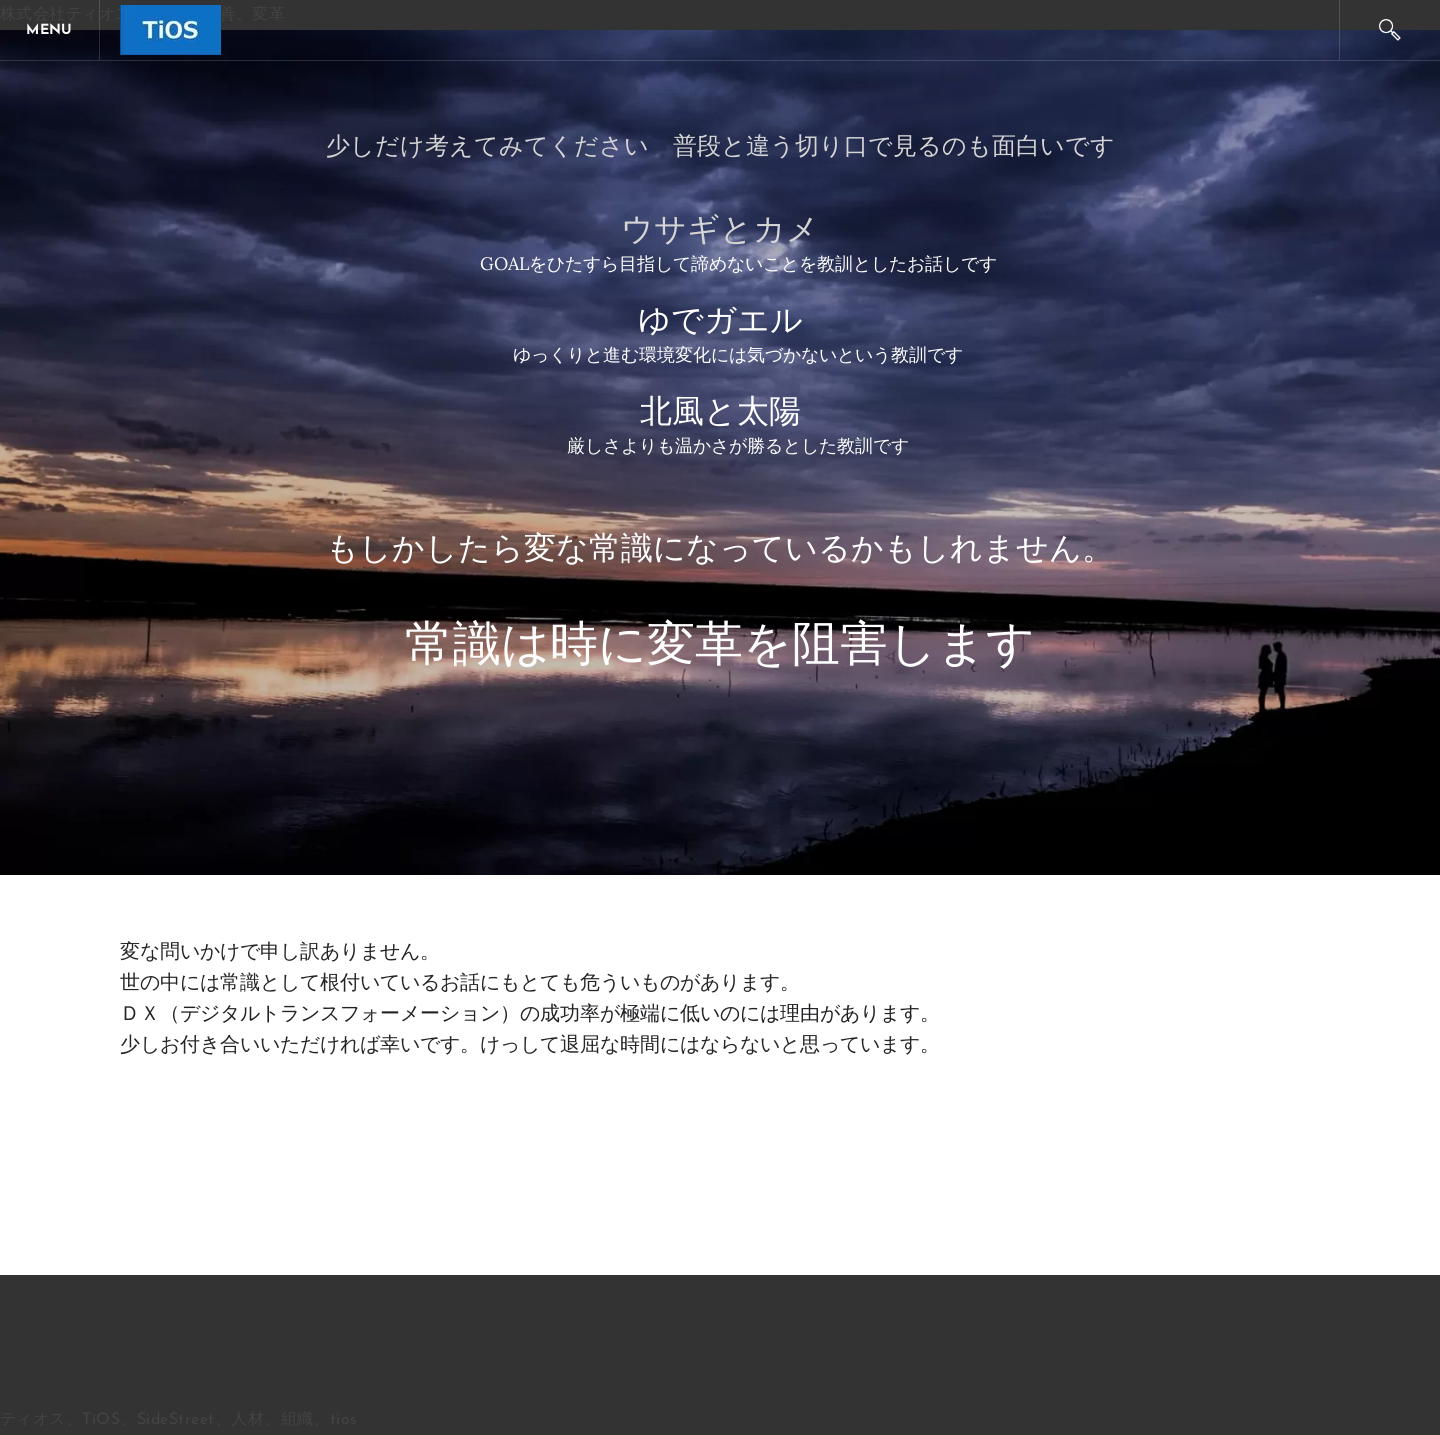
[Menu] (50, 30)
